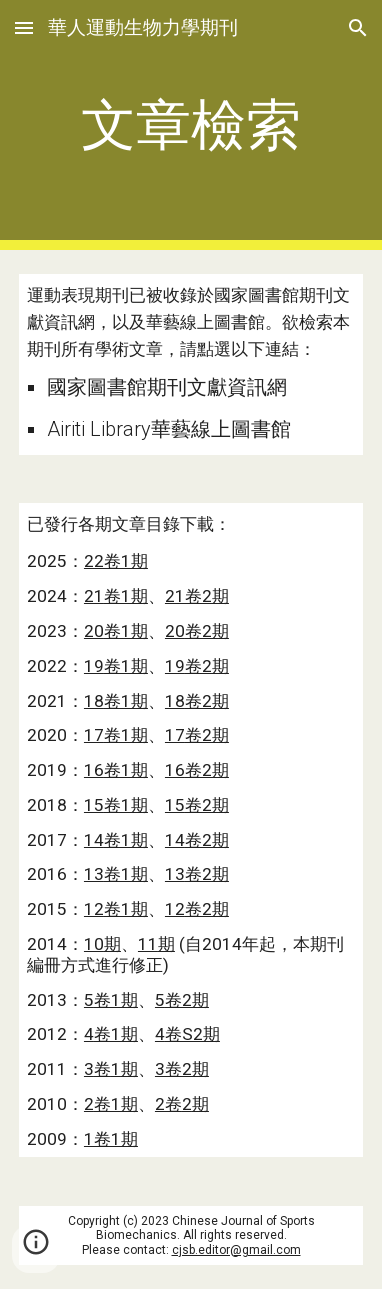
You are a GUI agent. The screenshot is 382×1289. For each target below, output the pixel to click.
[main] (191, 125)
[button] (24, 27)
